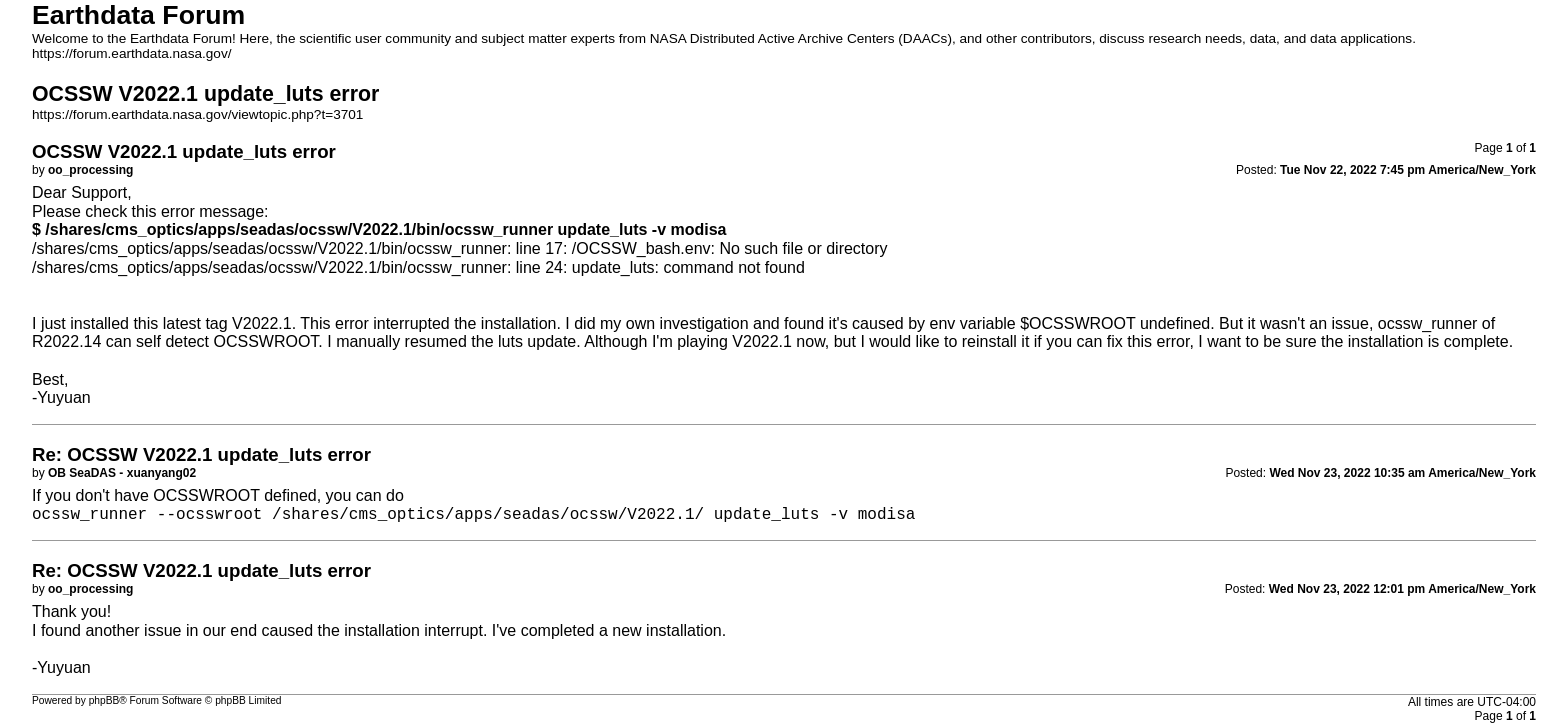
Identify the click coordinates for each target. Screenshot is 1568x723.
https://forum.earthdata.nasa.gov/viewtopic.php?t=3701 (197, 114)
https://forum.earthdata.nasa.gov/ (132, 53)
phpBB (104, 700)
